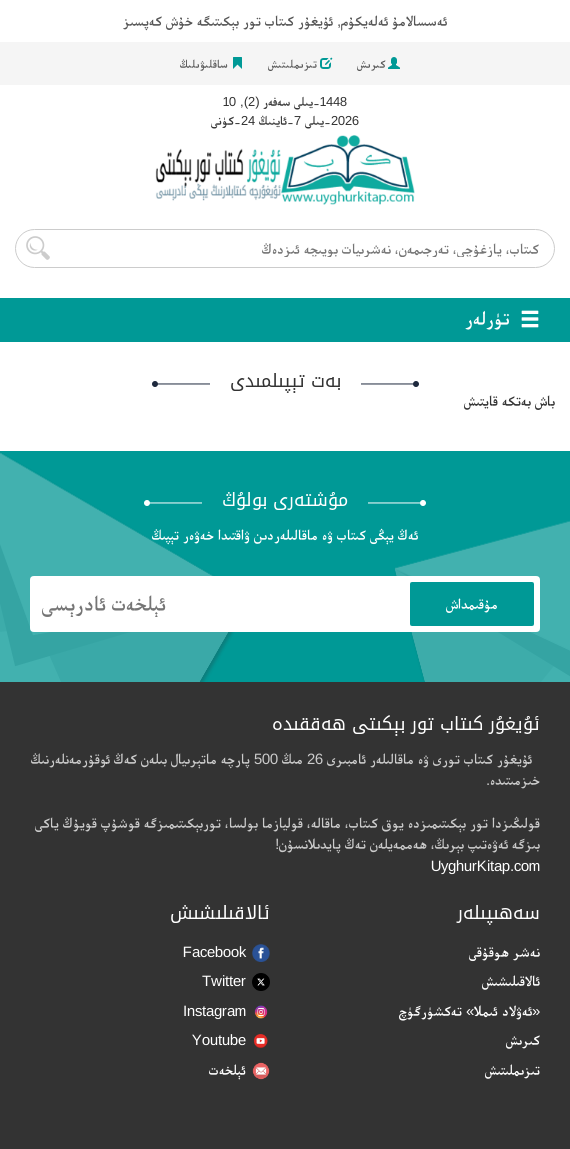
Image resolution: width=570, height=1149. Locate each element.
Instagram (226, 1010)
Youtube (231, 1039)
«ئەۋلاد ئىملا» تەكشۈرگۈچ (469, 1010)
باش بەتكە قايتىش (509, 400)
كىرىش (378, 64)
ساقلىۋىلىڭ (211, 64)
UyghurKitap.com (485, 865)
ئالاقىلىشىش (511, 980)
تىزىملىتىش (300, 64)
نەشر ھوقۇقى (504, 951)
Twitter (236, 981)
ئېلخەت (239, 1070)
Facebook (226, 952)
